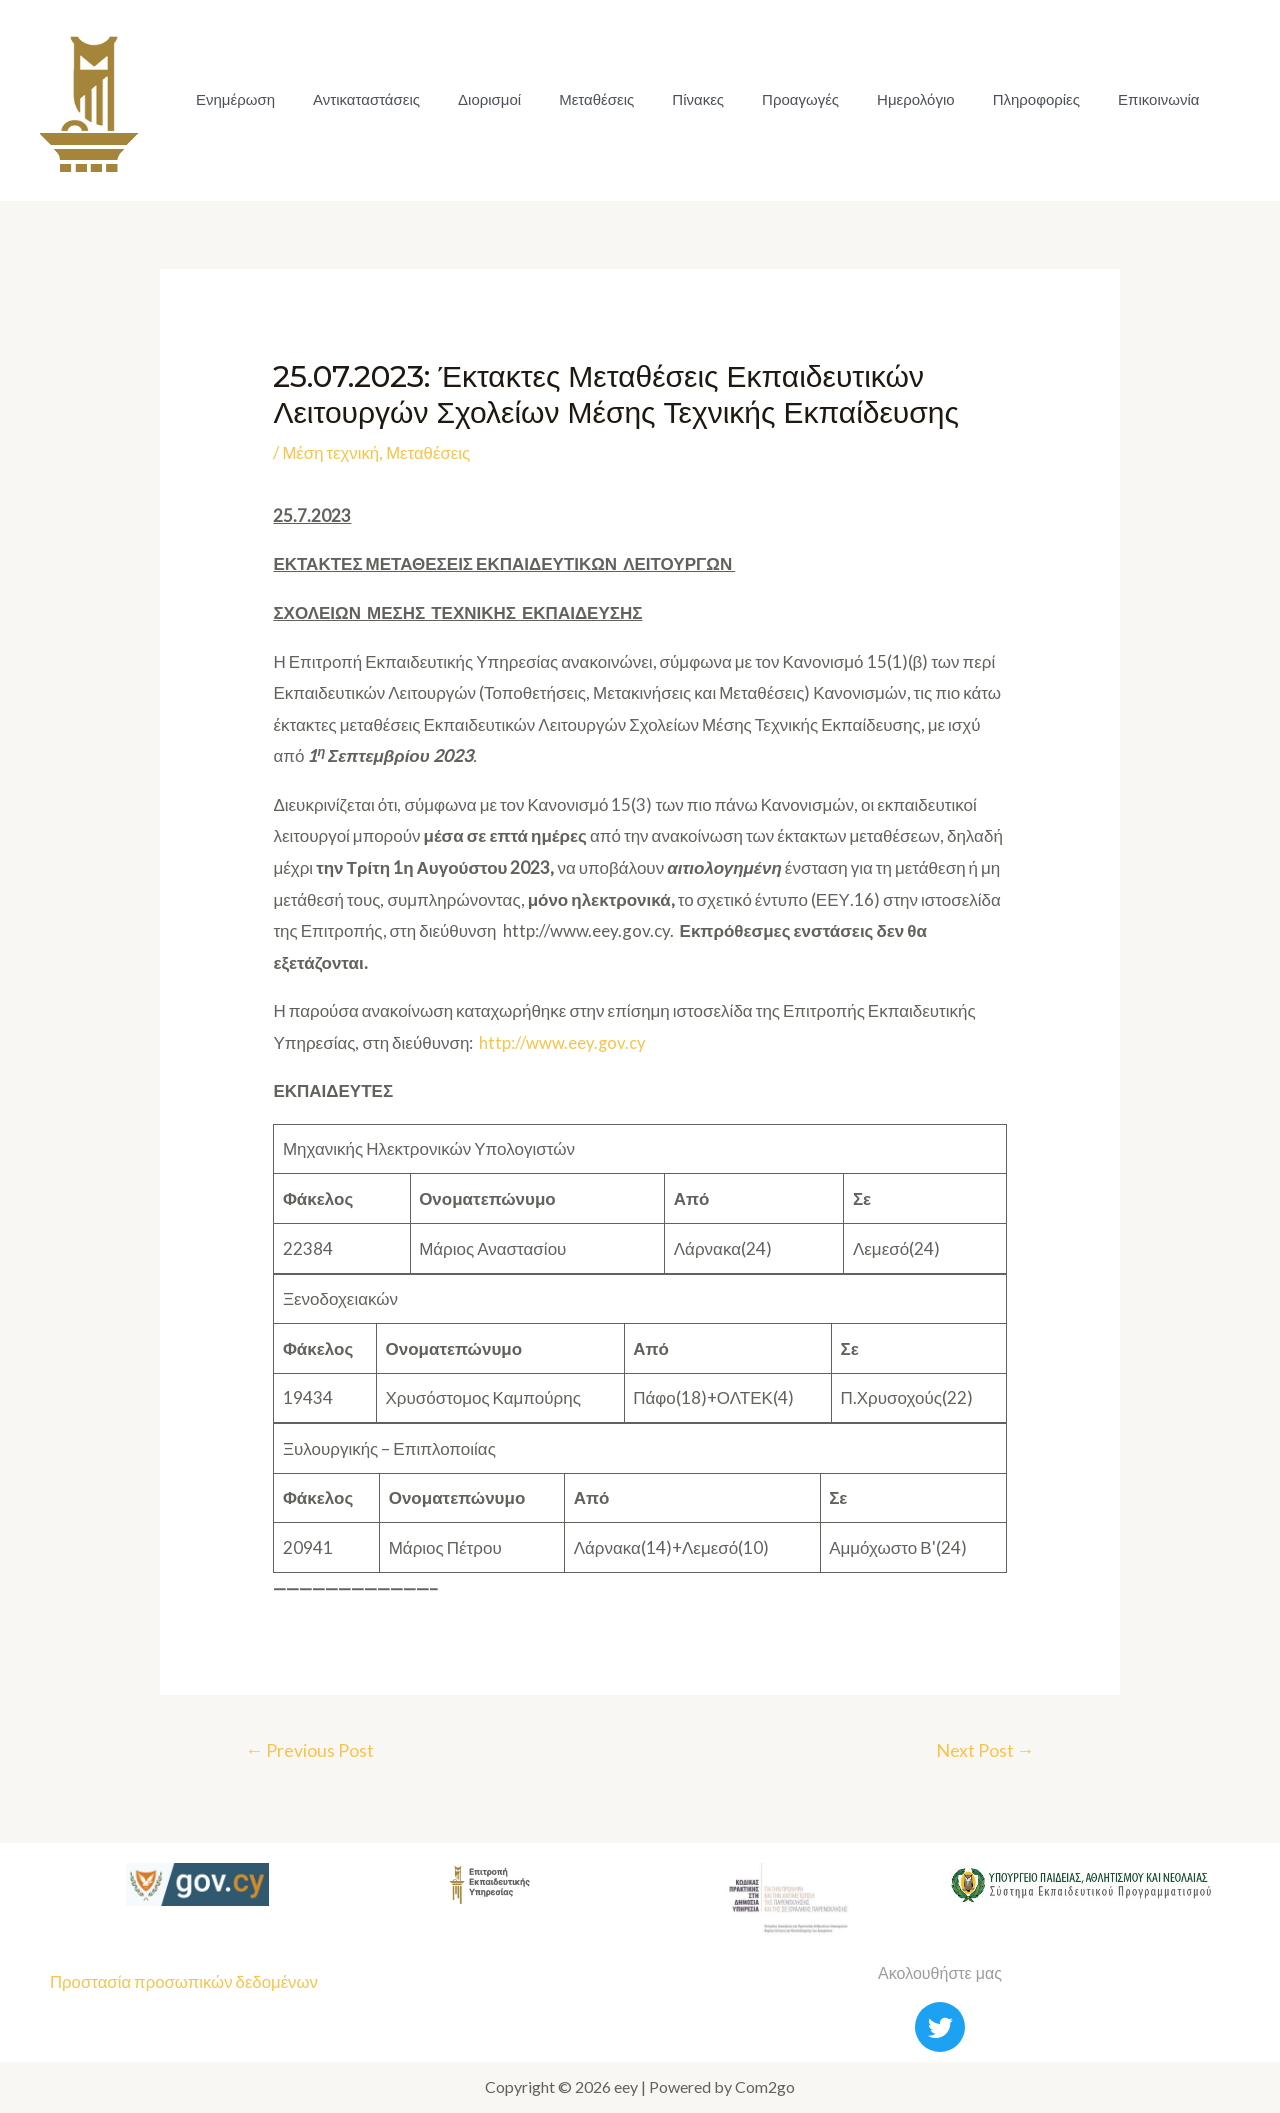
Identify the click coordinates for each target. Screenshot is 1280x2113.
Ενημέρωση (232, 99)
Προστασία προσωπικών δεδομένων (186, 1982)
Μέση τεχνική (331, 452)
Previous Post (311, 1750)
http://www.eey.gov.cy (563, 1042)
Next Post (983, 1750)
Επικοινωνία (1107, 99)
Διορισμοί (474, 99)
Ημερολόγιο (877, 99)
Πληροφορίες (991, 99)
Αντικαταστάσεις (357, 99)
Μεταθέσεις (575, 99)
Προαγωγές (767, 99)
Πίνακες (671, 99)
